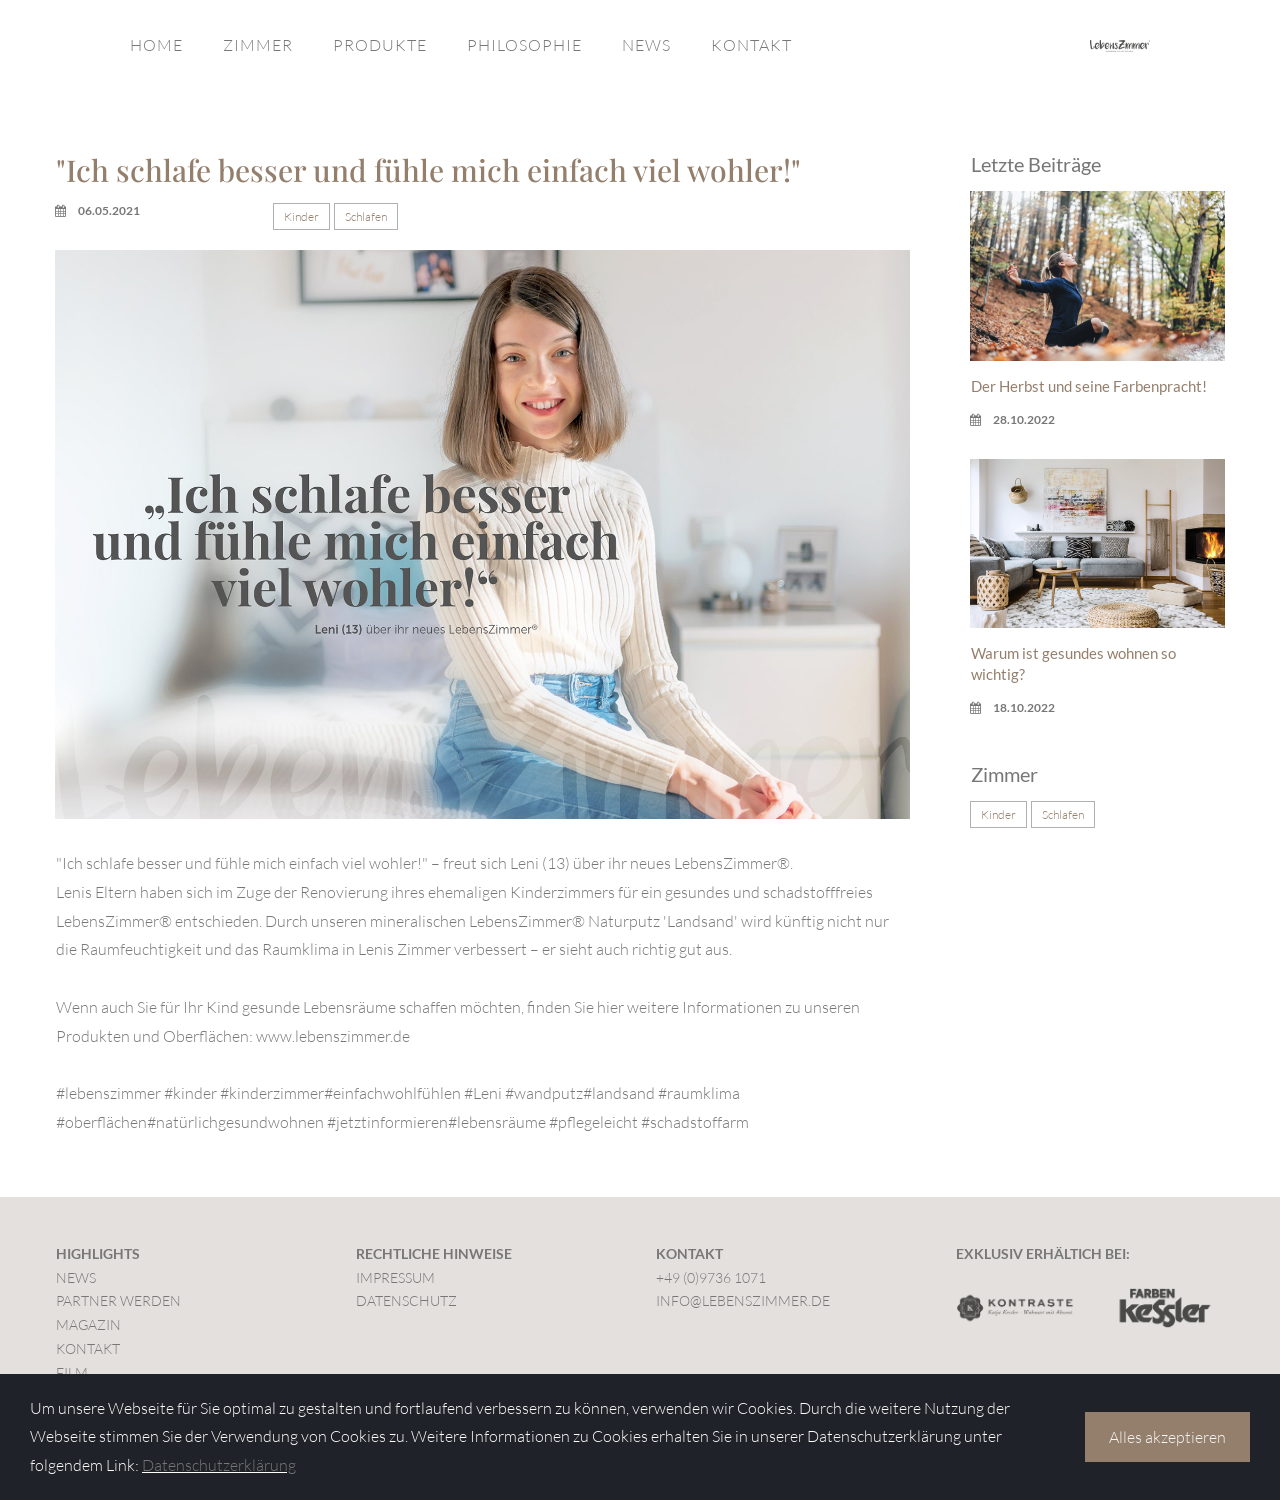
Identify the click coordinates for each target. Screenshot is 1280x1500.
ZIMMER (258, 45)
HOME (156, 45)
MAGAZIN (88, 1324)
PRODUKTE (380, 45)
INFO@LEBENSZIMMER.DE (743, 1300)
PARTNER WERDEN (118, 1300)
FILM (72, 1372)
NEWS (646, 45)
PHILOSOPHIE (524, 45)
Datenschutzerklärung (219, 1465)
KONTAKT (751, 45)
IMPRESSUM (395, 1277)
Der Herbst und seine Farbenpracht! (1089, 386)
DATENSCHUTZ (406, 1300)
